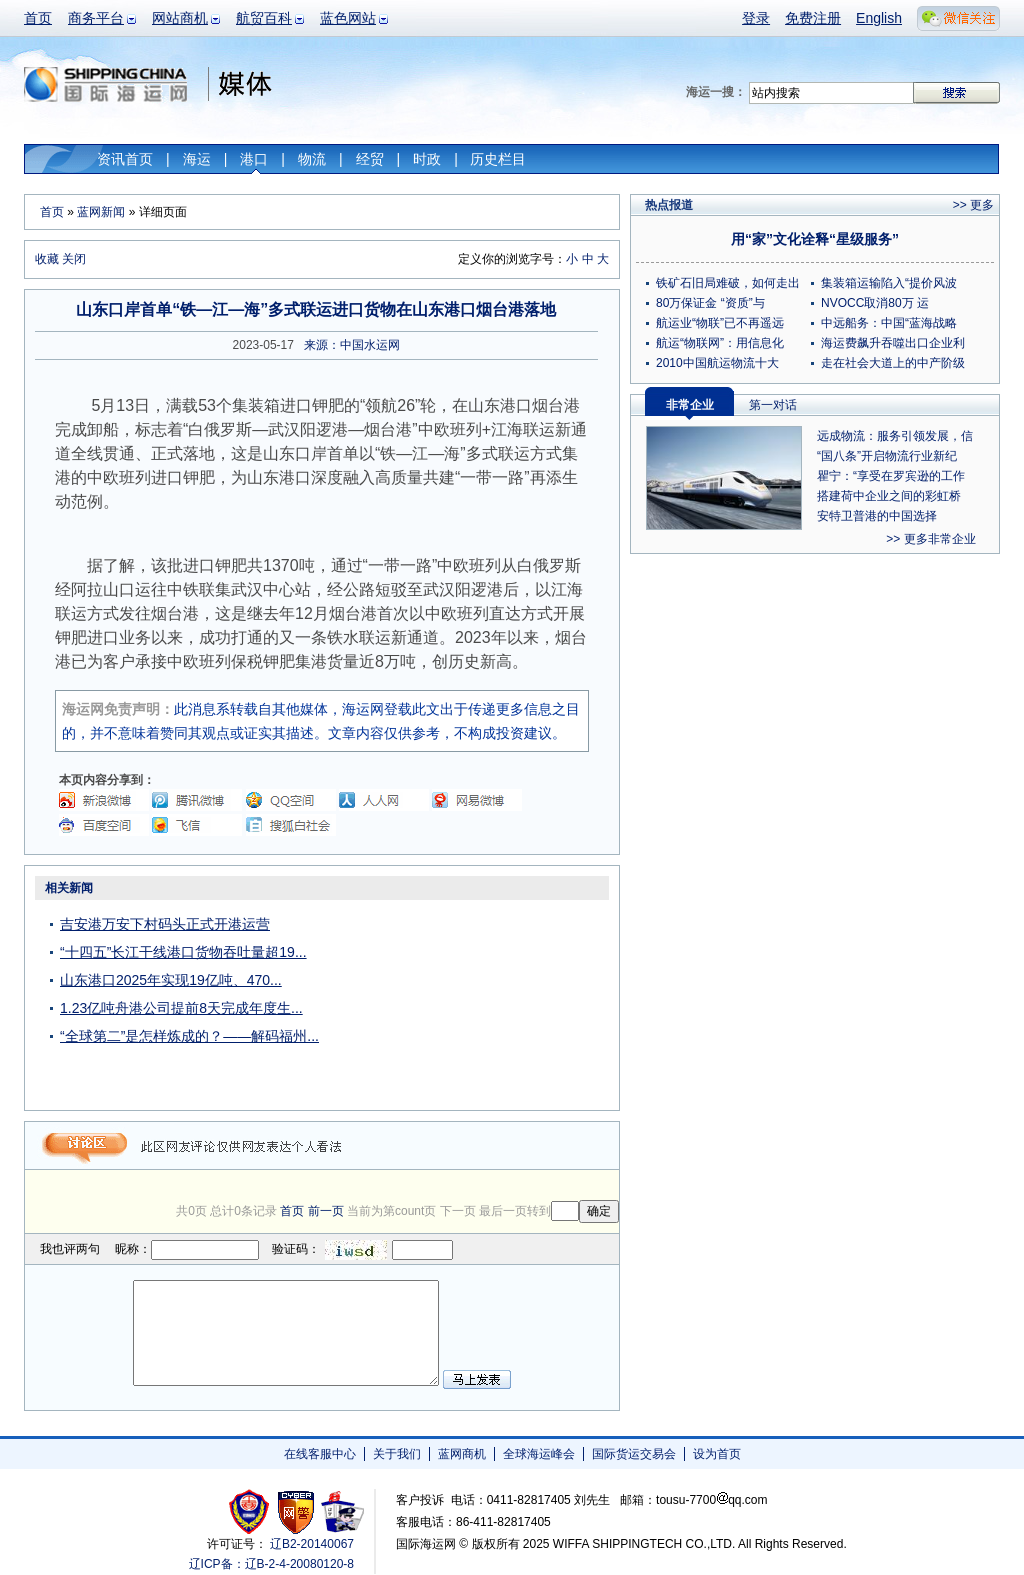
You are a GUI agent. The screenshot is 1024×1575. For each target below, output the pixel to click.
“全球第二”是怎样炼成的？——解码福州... (189, 1036)
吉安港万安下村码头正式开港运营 (165, 924)
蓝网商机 (462, 1454)
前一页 (326, 1211)
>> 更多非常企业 (930, 539)
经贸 (370, 159)
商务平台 (96, 18)
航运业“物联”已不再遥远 (720, 323)
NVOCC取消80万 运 (875, 303)
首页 (38, 18)
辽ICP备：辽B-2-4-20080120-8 (271, 1564)
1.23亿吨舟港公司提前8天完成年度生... (181, 1008)
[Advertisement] (494, 1000)
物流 (312, 159)
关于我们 (397, 1454)
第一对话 (773, 405)
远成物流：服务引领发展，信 (895, 436)
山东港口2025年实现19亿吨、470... (171, 980)
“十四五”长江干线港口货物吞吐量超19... (183, 952)
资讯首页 (125, 159)
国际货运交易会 (634, 1454)
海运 (197, 159)
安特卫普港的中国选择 (877, 516)
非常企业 (690, 405)
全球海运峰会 (539, 1454)
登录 (756, 18)
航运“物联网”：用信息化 (720, 343)
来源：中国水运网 (352, 345)
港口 (254, 159)
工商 (251, 1511)
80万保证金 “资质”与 (710, 303)
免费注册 (813, 18)
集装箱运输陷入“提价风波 (889, 283)
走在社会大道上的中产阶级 (893, 363)
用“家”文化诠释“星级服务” (815, 239)
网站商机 (180, 18)
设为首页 (717, 1454)
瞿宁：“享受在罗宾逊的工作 (891, 476)
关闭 (74, 259)
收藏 (47, 259)
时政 (427, 159)
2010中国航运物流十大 (717, 363)
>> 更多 (973, 205)
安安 (341, 1511)
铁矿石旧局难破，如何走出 (728, 283)
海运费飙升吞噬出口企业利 (893, 343)
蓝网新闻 (101, 212)
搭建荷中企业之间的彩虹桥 (889, 496)
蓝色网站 (348, 18)
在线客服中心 (320, 1454)
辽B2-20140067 (312, 1544)
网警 (296, 1511)
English (879, 18)
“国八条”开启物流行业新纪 (887, 456)
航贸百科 (264, 18)
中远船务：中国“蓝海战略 (889, 323)
